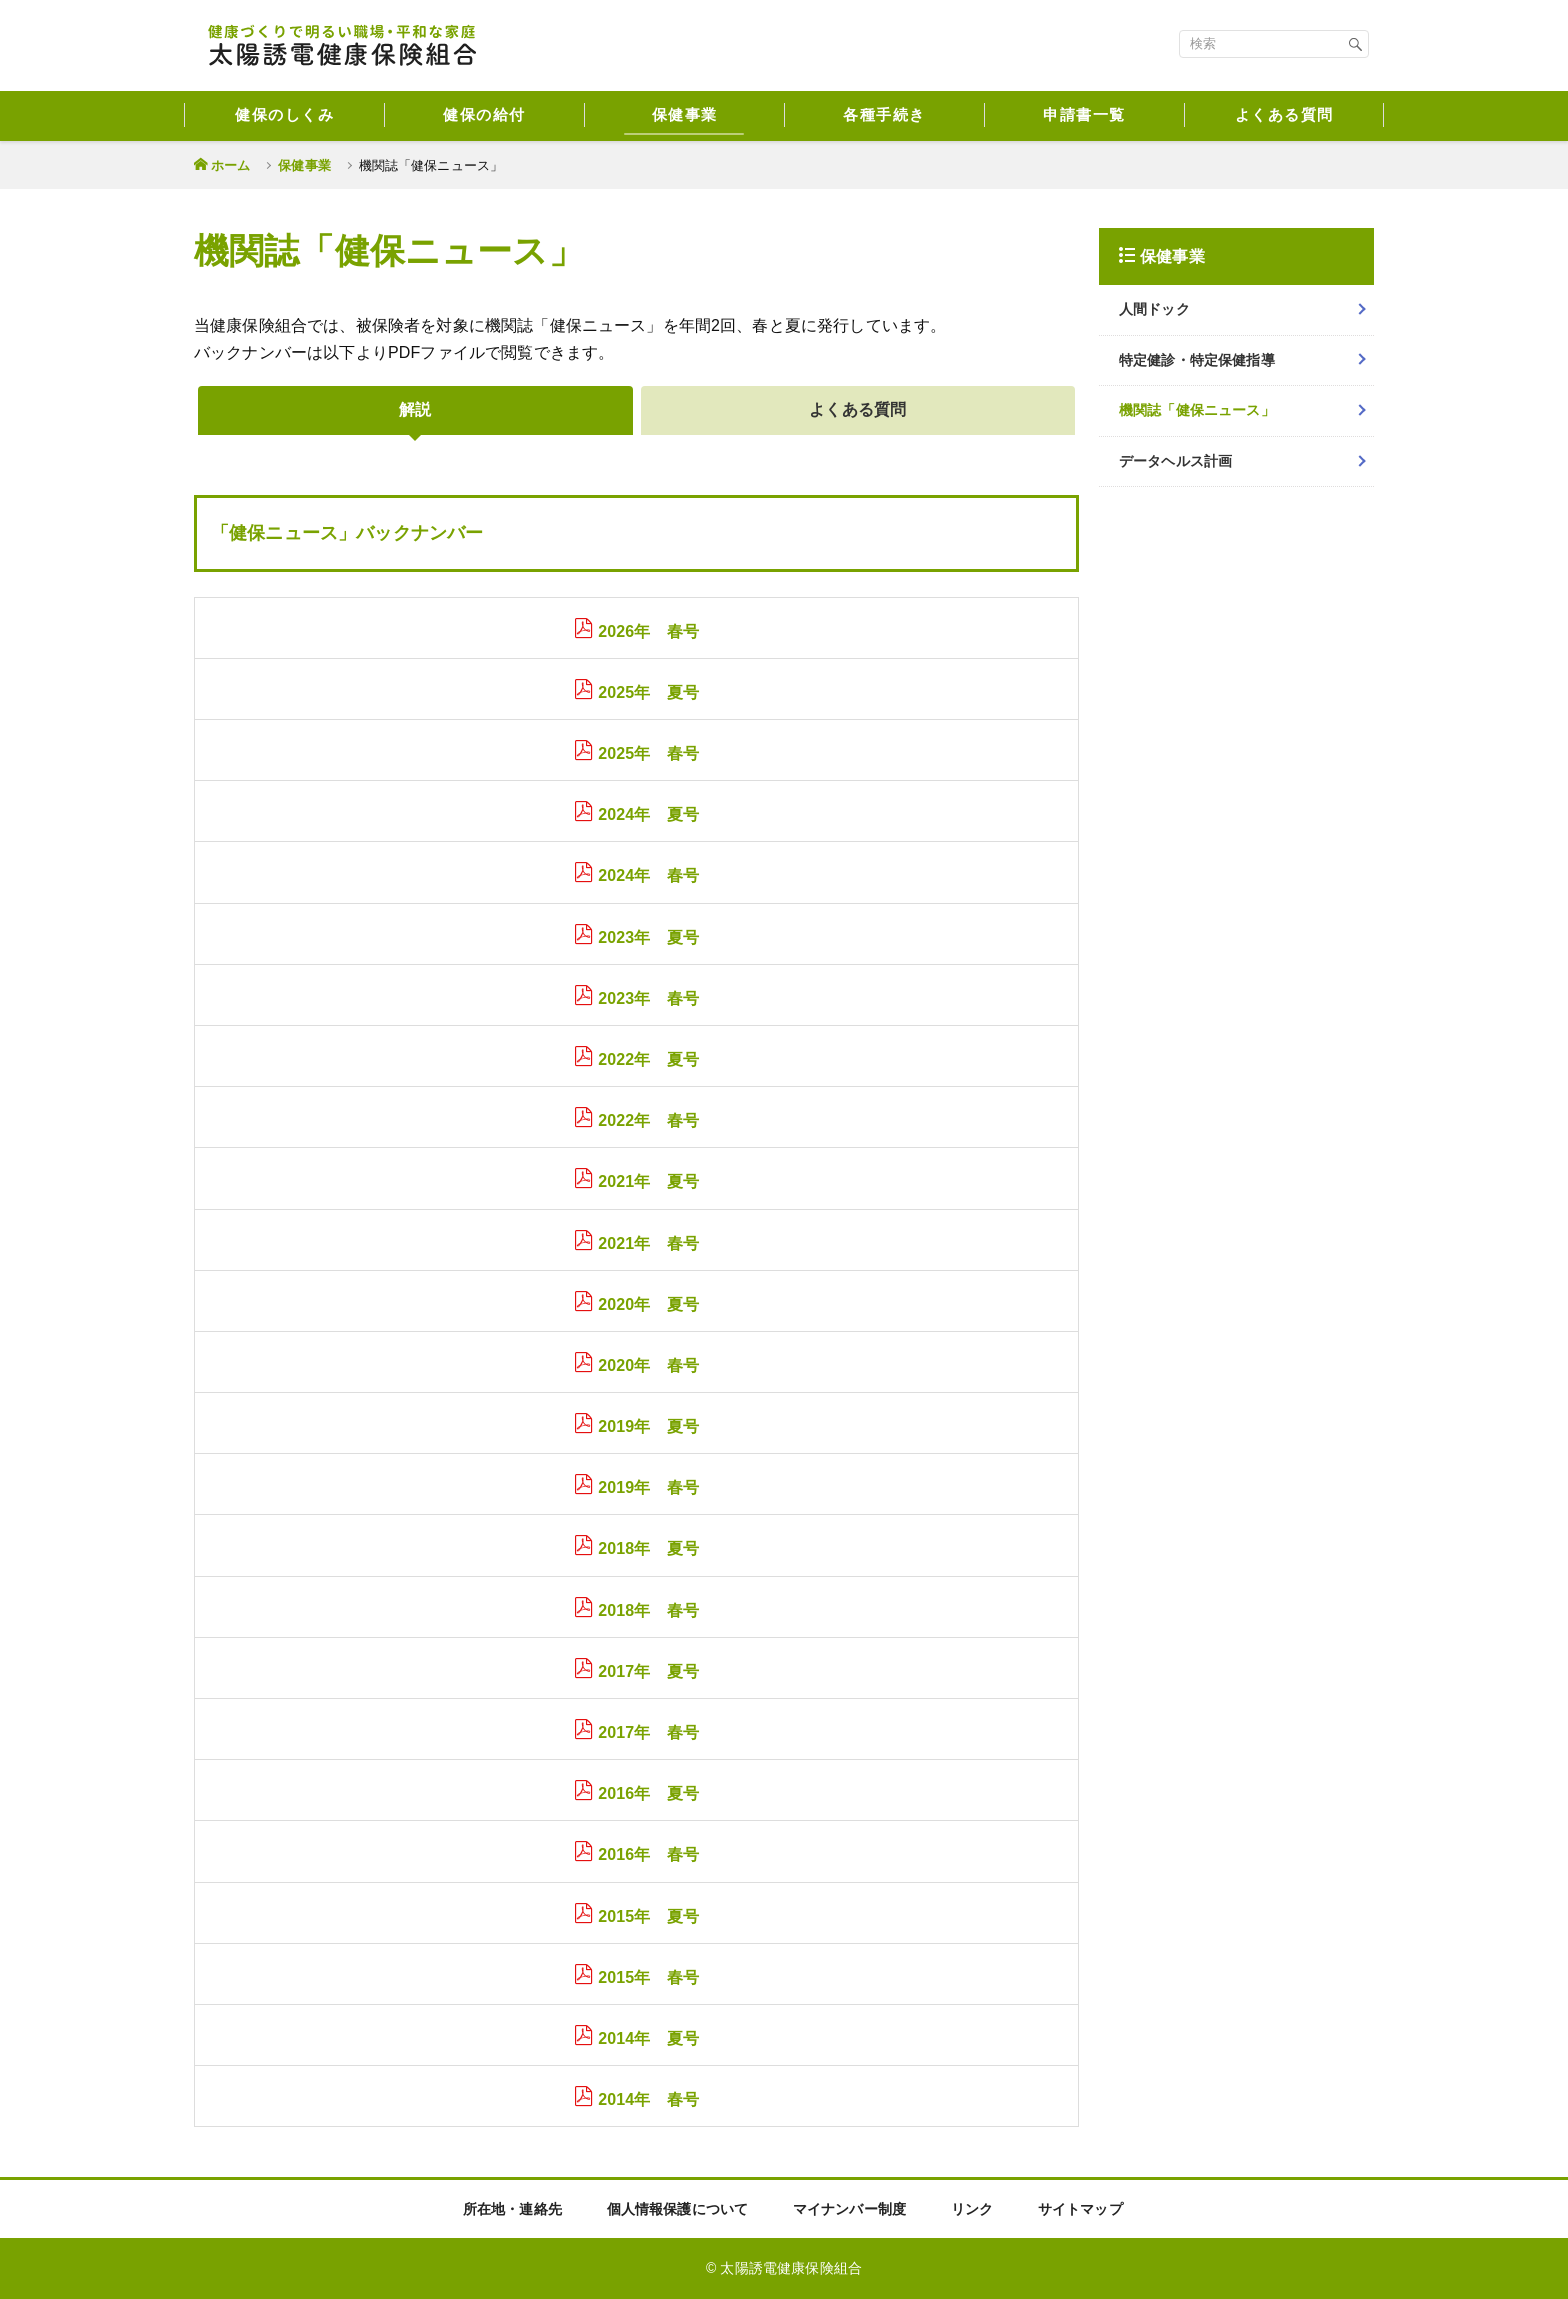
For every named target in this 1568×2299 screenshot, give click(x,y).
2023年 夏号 (648, 937)
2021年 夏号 (648, 1181)
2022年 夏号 (648, 1059)
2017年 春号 (648, 1732)
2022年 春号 (648, 1120)
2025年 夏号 (648, 692)
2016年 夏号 (648, 1793)
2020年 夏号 (648, 1304)
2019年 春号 (648, 1487)
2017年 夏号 (648, 1671)
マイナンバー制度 (849, 2209)
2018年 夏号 (648, 1548)
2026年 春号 (648, 631)
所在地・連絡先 (512, 2209)
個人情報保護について (678, 2209)
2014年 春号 (648, 2099)
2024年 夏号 (648, 814)
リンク (972, 2209)
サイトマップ (1080, 2209)
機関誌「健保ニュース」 (1197, 410)
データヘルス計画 (1175, 461)
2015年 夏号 (648, 1916)
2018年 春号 (648, 1610)
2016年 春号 (648, 1854)
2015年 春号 (648, 1977)
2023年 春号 (648, 998)
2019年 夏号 (648, 1426)
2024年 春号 (648, 875)
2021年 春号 (648, 1243)
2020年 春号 (648, 1365)
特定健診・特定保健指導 (1197, 360)
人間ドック (1154, 309)
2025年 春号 (648, 753)
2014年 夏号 (648, 2038)
